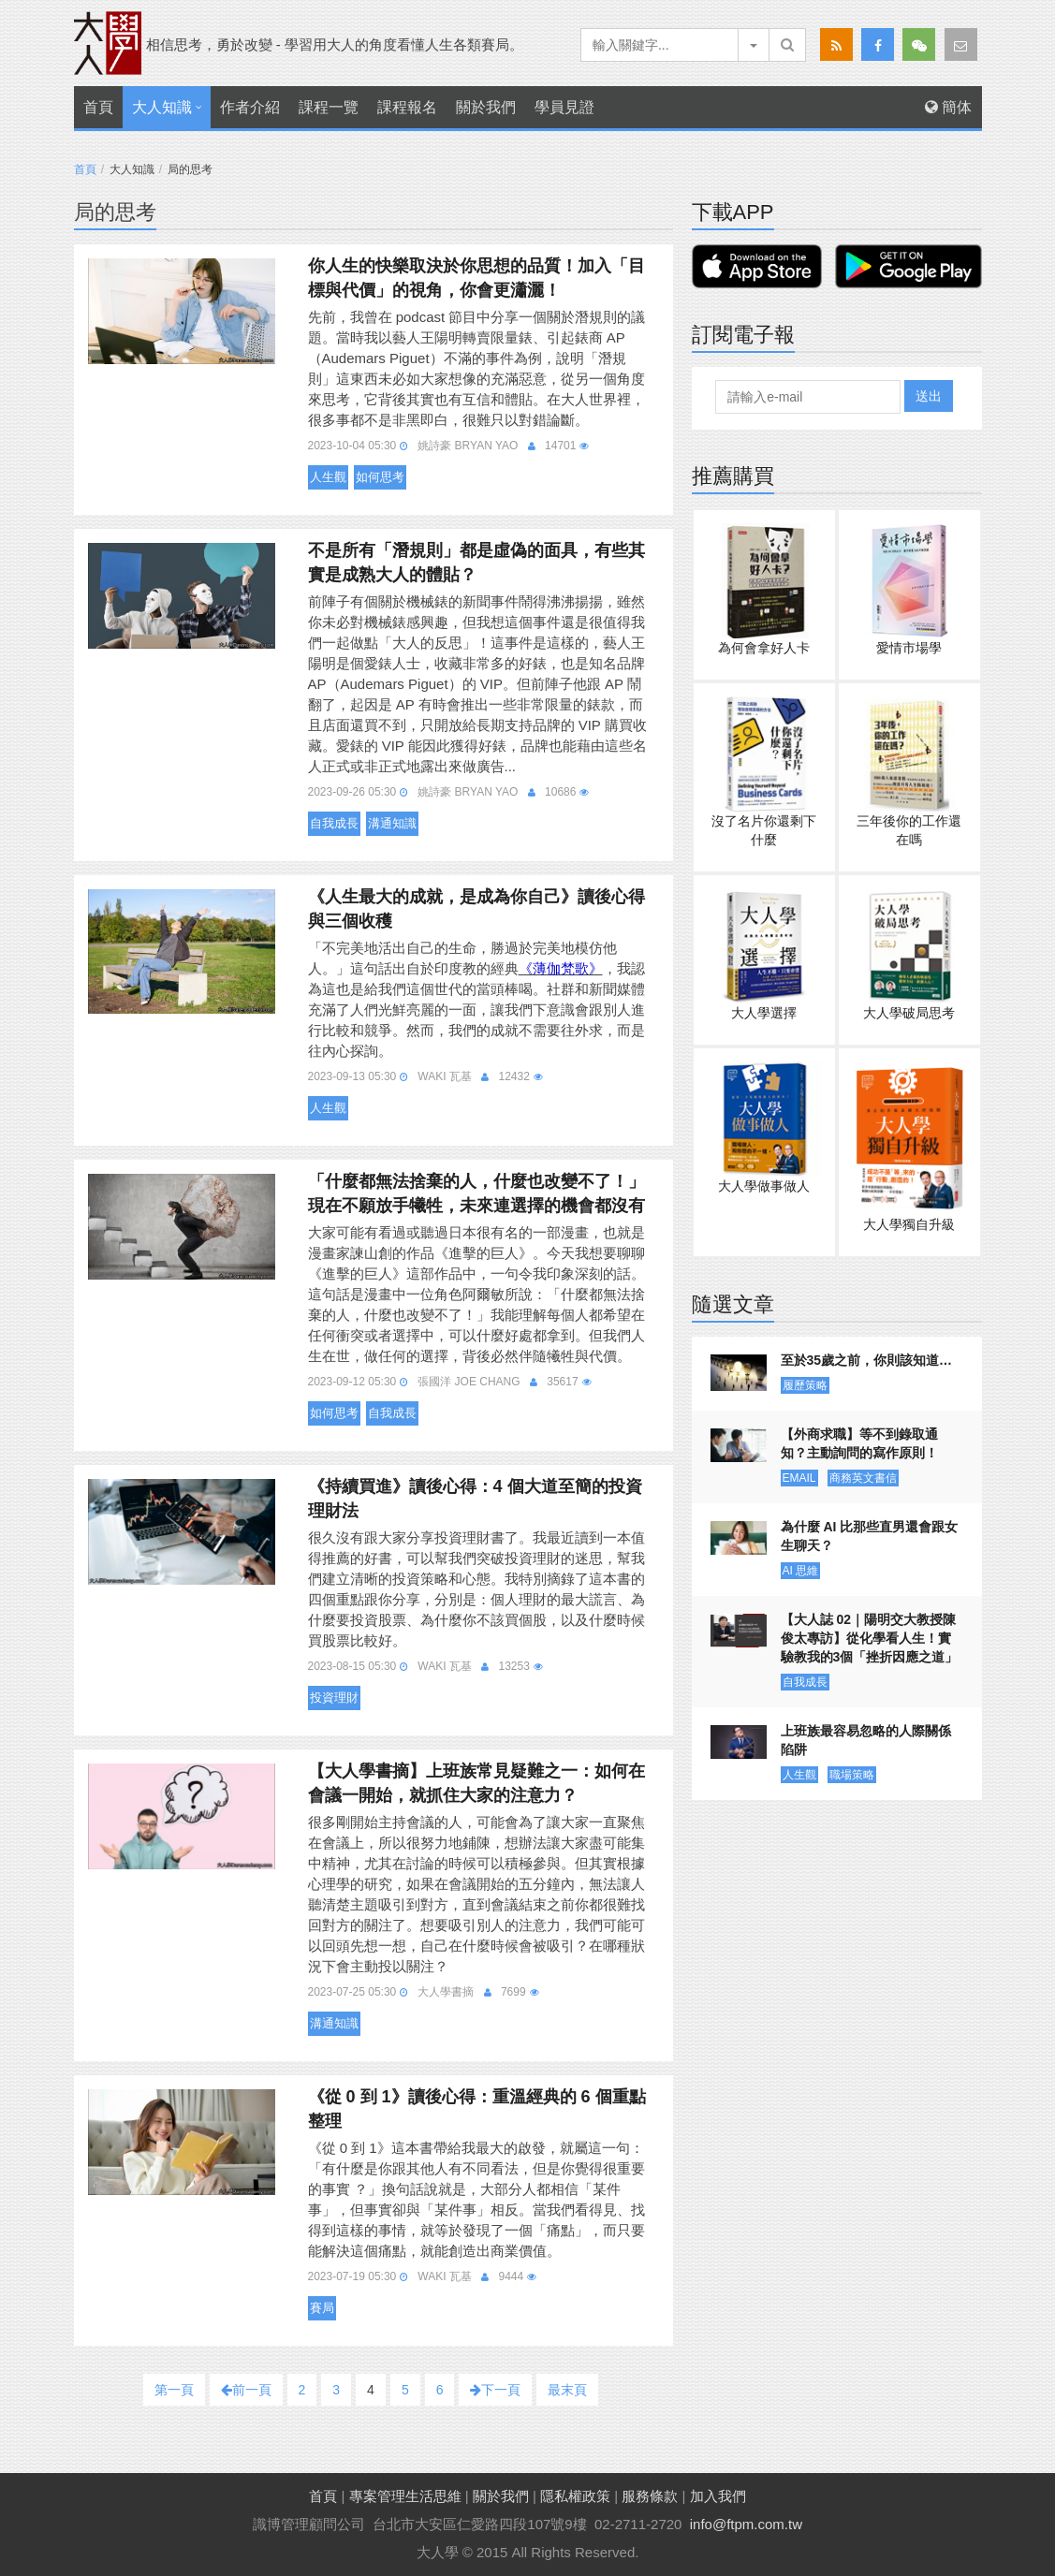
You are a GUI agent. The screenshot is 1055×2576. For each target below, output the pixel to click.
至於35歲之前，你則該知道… (867, 1360)
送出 (929, 395)
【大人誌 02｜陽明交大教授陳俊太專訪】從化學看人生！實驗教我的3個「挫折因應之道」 (870, 1638)
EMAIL (799, 1478)
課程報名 (407, 107)
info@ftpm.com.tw (746, 2524)
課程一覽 (329, 107)
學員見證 (564, 107)
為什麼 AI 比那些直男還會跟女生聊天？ (870, 1536)
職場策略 (851, 1774)
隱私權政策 (575, 2496)
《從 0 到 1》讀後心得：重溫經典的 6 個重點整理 (477, 2108)
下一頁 (495, 2389)
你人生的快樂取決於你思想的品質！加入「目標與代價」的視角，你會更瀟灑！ (476, 278)
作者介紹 (250, 107)
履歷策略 (805, 1385)
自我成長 (334, 823)
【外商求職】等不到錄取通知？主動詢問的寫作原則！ (859, 1443)
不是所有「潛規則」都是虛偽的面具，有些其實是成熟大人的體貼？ (476, 562)
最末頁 (567, 2389)
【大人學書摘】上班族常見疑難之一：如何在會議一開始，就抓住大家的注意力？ (476, 1783)
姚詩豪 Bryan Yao (468, 445)
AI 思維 (801, 1570)
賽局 (322, 2308)
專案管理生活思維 (405, 2496)
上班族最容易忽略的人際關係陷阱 (866, 1740)
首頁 (98, 107)
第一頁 (174, 2389)
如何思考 (380, 477)
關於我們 (486, 107)
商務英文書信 (863, 1478)
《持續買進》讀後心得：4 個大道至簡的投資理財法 (475, 1498)
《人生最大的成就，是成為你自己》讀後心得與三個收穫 (476, 908)
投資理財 (334, 1697)
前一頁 (246, 2389)
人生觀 (328, 477)
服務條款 (650, 2496)
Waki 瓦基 (445, 1076)
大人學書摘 (446, 1991)
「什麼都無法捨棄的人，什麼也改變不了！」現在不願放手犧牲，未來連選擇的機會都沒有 (476, 1193)
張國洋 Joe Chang (469, 1381)
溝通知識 (392, 823)
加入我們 (718, 2496)
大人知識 (162, 107)
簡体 (948, 107)
